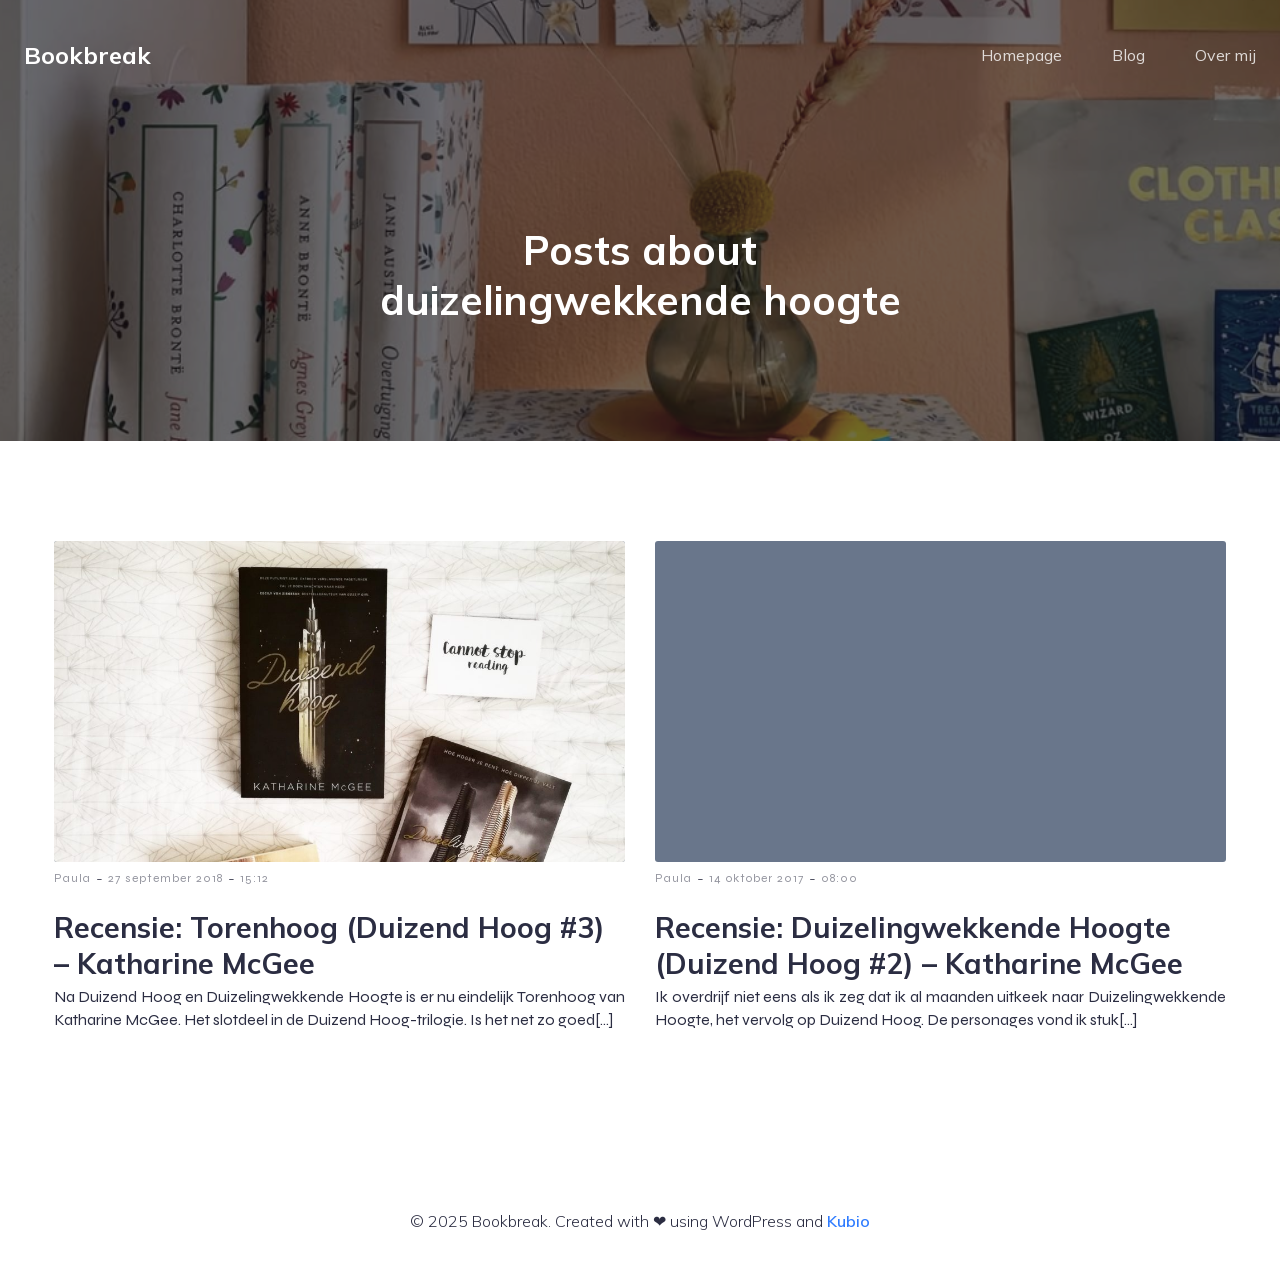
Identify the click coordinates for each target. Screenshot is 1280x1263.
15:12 (254, 878)
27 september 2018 (165, 878)
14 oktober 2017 (756, 878)
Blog (1128, 55)
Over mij (1225, 55)
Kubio (848, 1221)
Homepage (1021, 55)
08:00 (839, 878)
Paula (72, 878)
